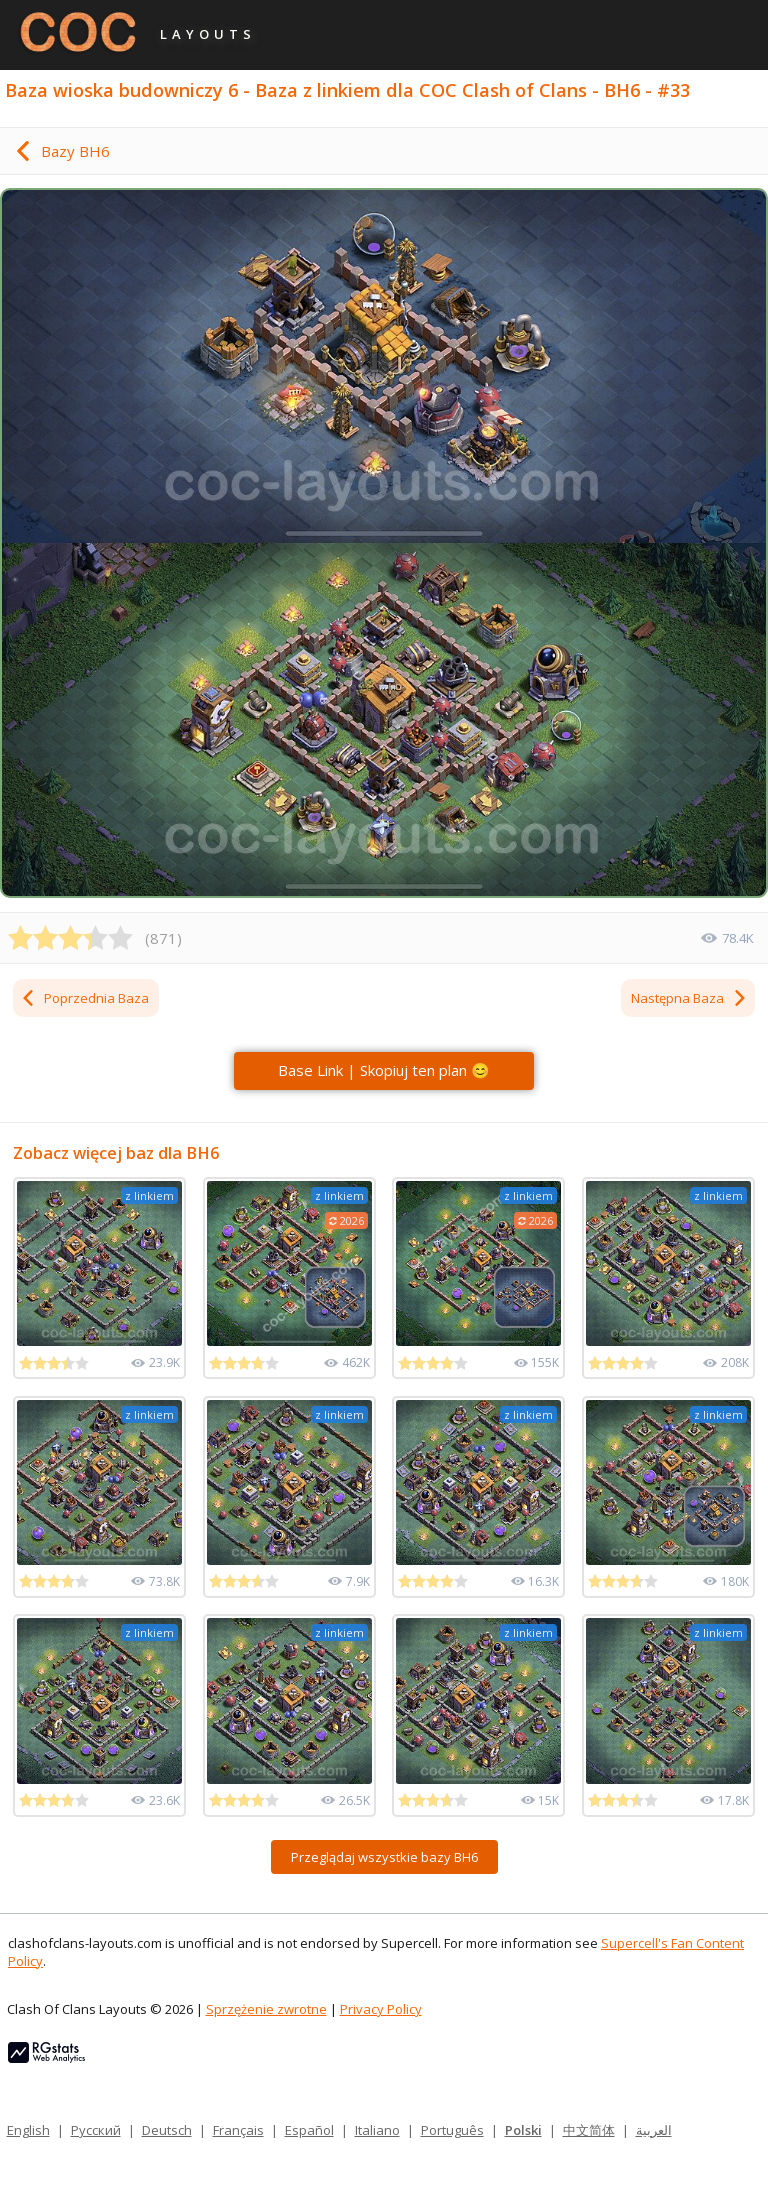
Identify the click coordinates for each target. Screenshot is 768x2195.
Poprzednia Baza (84, 998)
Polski (523, 2130)
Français (238, 2130)
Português (452, 2130)
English (28, 2130)
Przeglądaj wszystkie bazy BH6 (384, 1857)
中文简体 (589, 2130)
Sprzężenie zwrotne (266, 2009)
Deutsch (167, 2130)
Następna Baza (689, 998)
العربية (654, 2130)
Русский (96, 2130)
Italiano (377, 2130)
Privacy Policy (381, 2009)
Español (309, 2130)
